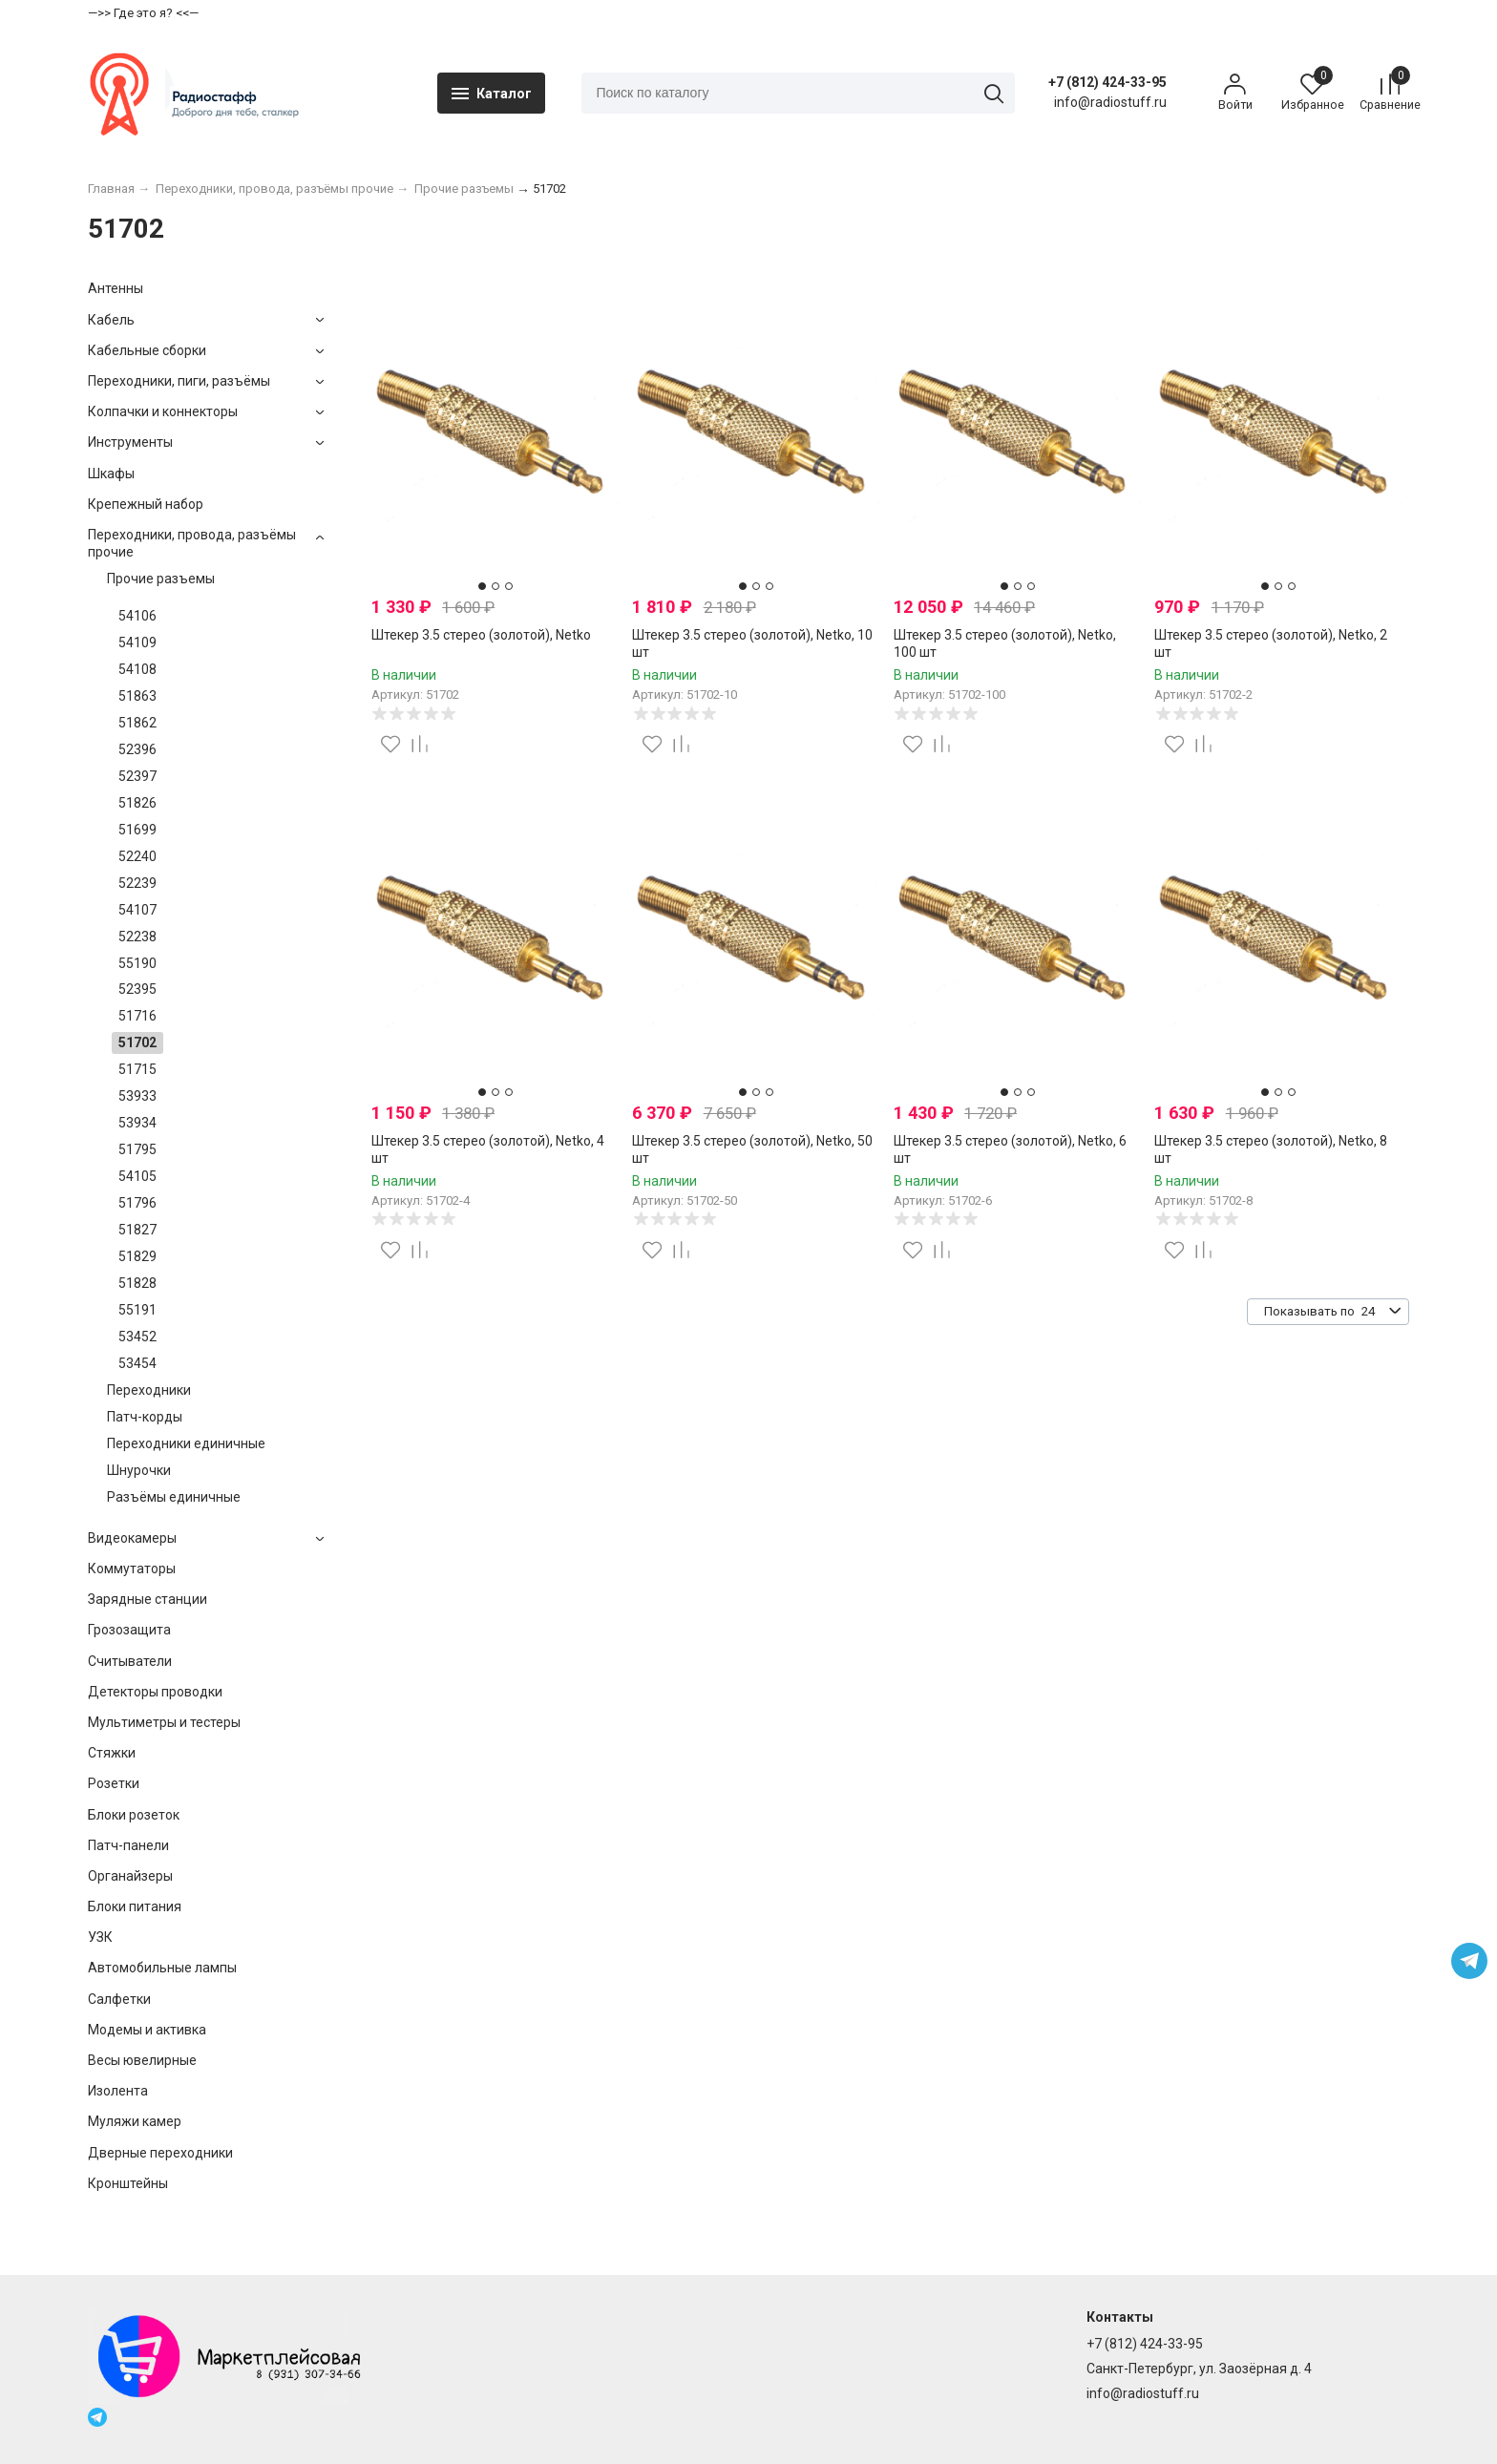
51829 (137, 1269)
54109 (137, 655)
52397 (137, 789)
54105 (137, 1189)
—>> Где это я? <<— (143, 13)
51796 (137, 1216)
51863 (137, 709)
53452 (137, 1350)
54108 (137, 682)
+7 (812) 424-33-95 (1084, 88)
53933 (137, 1109)
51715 (137, 1082)
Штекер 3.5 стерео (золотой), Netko (481, 648)
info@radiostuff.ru (1142, 2394)
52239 (137, 896)
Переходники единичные (186, 1456)
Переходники (149, 1403)
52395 (137, 1003)
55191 (137, 1323)
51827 (137, 1243)
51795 (137, 1162)
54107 (137, 923)
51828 (137, 1296)
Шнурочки (139, 1483)
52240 (137, 869)
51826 (137, 816)
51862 (137, 736)
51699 (137, 843)
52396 (137, 762)
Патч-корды (144, 1430)
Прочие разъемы (161, 592)
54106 (137, 629)
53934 (137, 1136)
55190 (137, 976)
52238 (137, 950)
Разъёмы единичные (174, 1510)
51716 (137, 1030)
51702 (137, 1056)
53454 (137, 1376)
